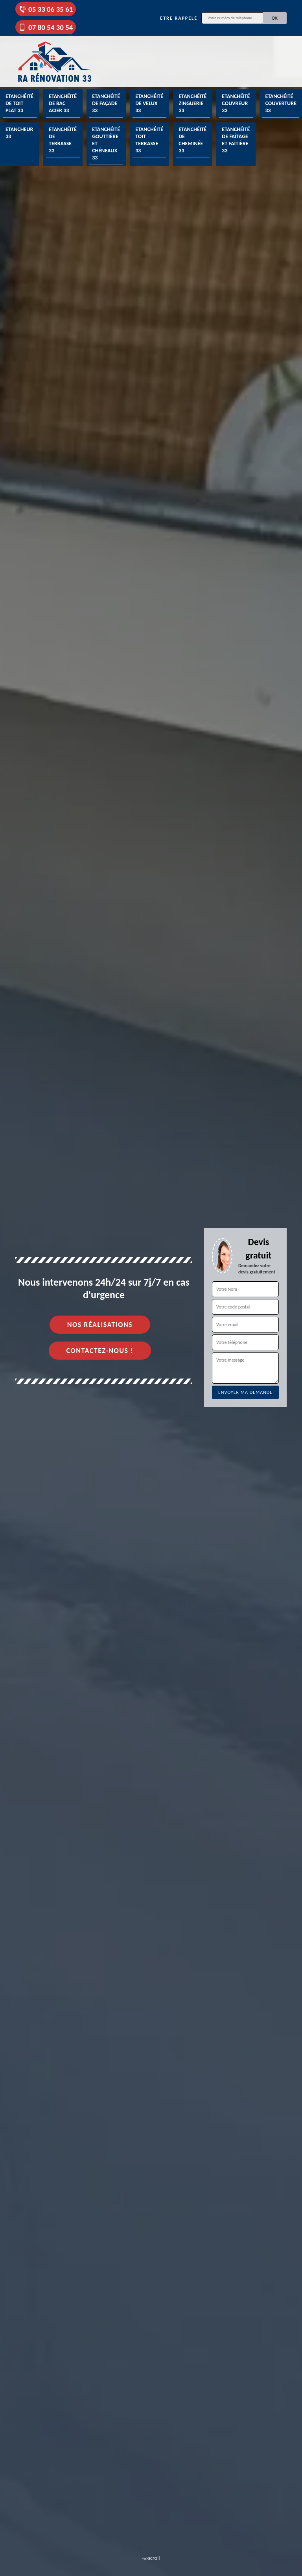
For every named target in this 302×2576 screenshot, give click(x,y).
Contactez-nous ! (100, 1350)
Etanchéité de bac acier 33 (63, 103)
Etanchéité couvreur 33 (236, 103)
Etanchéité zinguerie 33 (192, 103)
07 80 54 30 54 (45, 27)
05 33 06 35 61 (45, 9)
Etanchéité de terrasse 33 (63, 140)
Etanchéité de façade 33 (106, 103)
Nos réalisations (100, 1324)
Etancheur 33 (19, 133)
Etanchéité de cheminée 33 (192, 140)
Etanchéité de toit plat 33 (19, 103)
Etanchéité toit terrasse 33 (149, 140)
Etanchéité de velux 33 (149, 103)
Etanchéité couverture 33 (280, 103)
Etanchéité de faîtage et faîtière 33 (236, 140)
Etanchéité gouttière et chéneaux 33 (106, 143)
